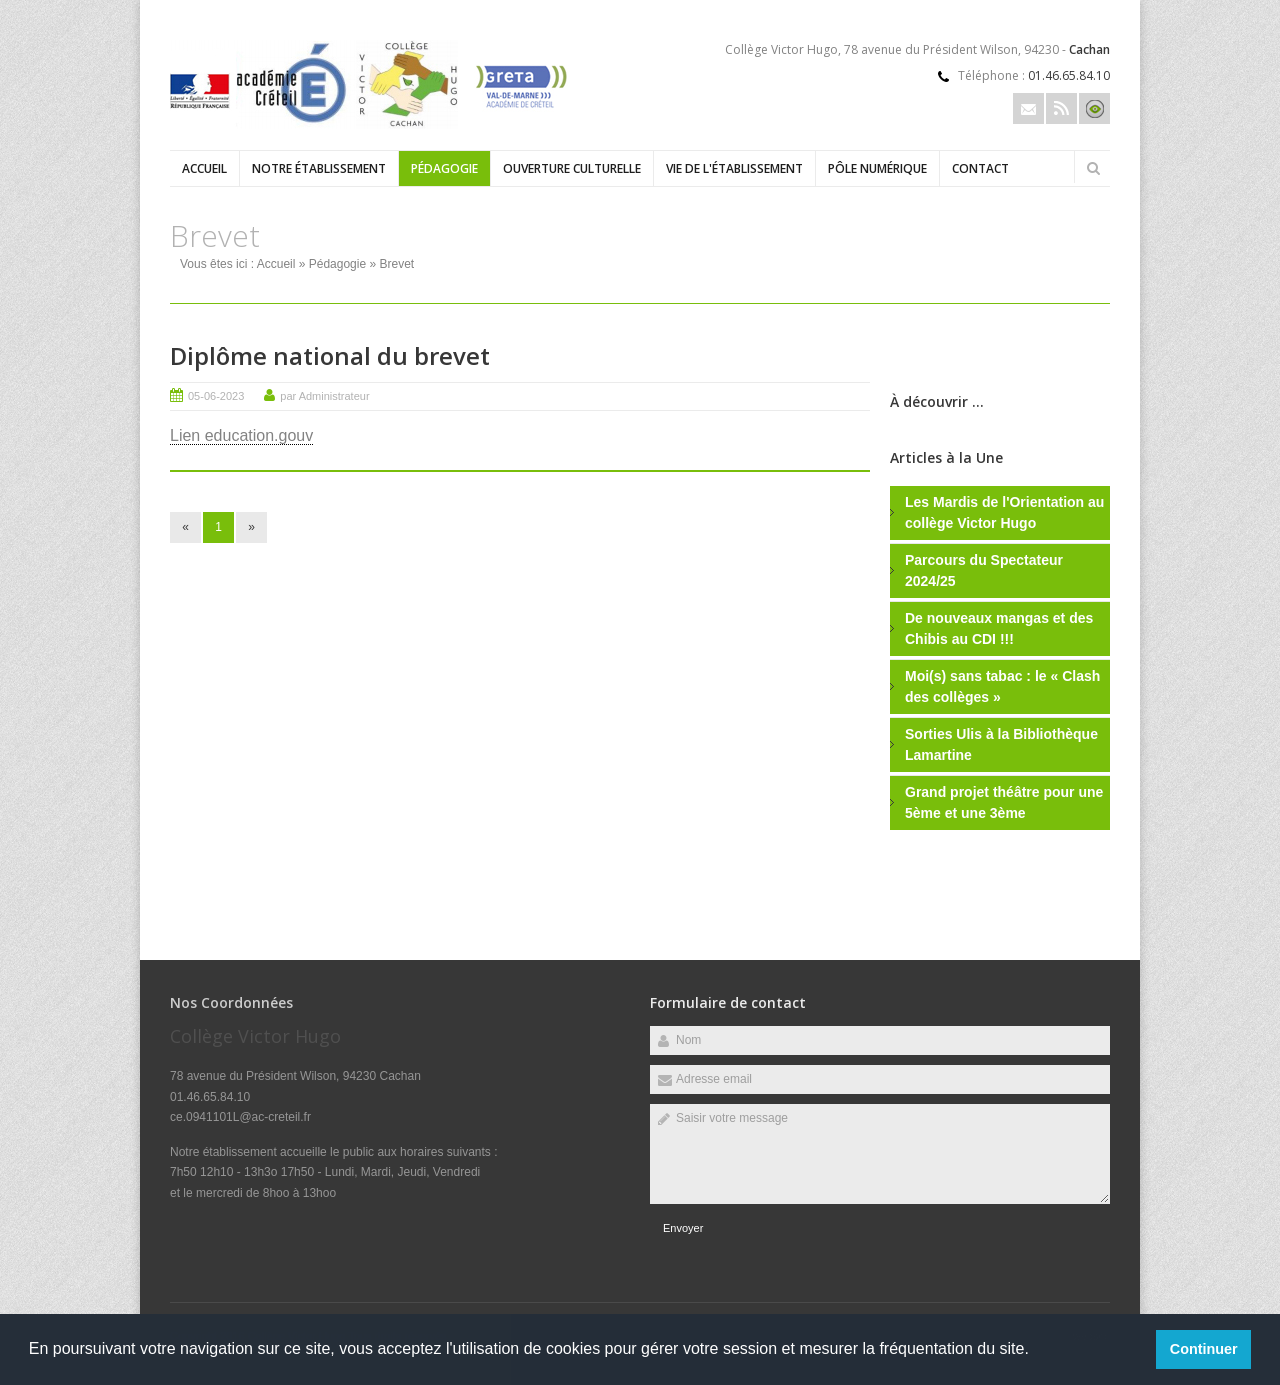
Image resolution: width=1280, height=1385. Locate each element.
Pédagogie (444, 168)
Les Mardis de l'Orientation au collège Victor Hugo (1004, 512)
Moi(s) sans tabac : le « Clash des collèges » (1002, 686)
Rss (1061, 108)
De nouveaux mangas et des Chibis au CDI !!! (999, 628)
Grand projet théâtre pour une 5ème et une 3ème (1004, 802)
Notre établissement (319, 168)
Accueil (204, 168)
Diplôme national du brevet (330, 355)
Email (1028, 108)
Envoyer (683, 1228)
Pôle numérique (877, 168)
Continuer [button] (1204, 1349)
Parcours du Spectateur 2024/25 (984, 570)
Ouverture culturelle (572, 168)
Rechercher (1093, 168)
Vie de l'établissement (734, 168)
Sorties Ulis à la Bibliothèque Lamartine (1001, 744)
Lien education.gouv (241, 435)
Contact (980, 168)
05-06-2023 (216, 396)
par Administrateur (324, 396)
